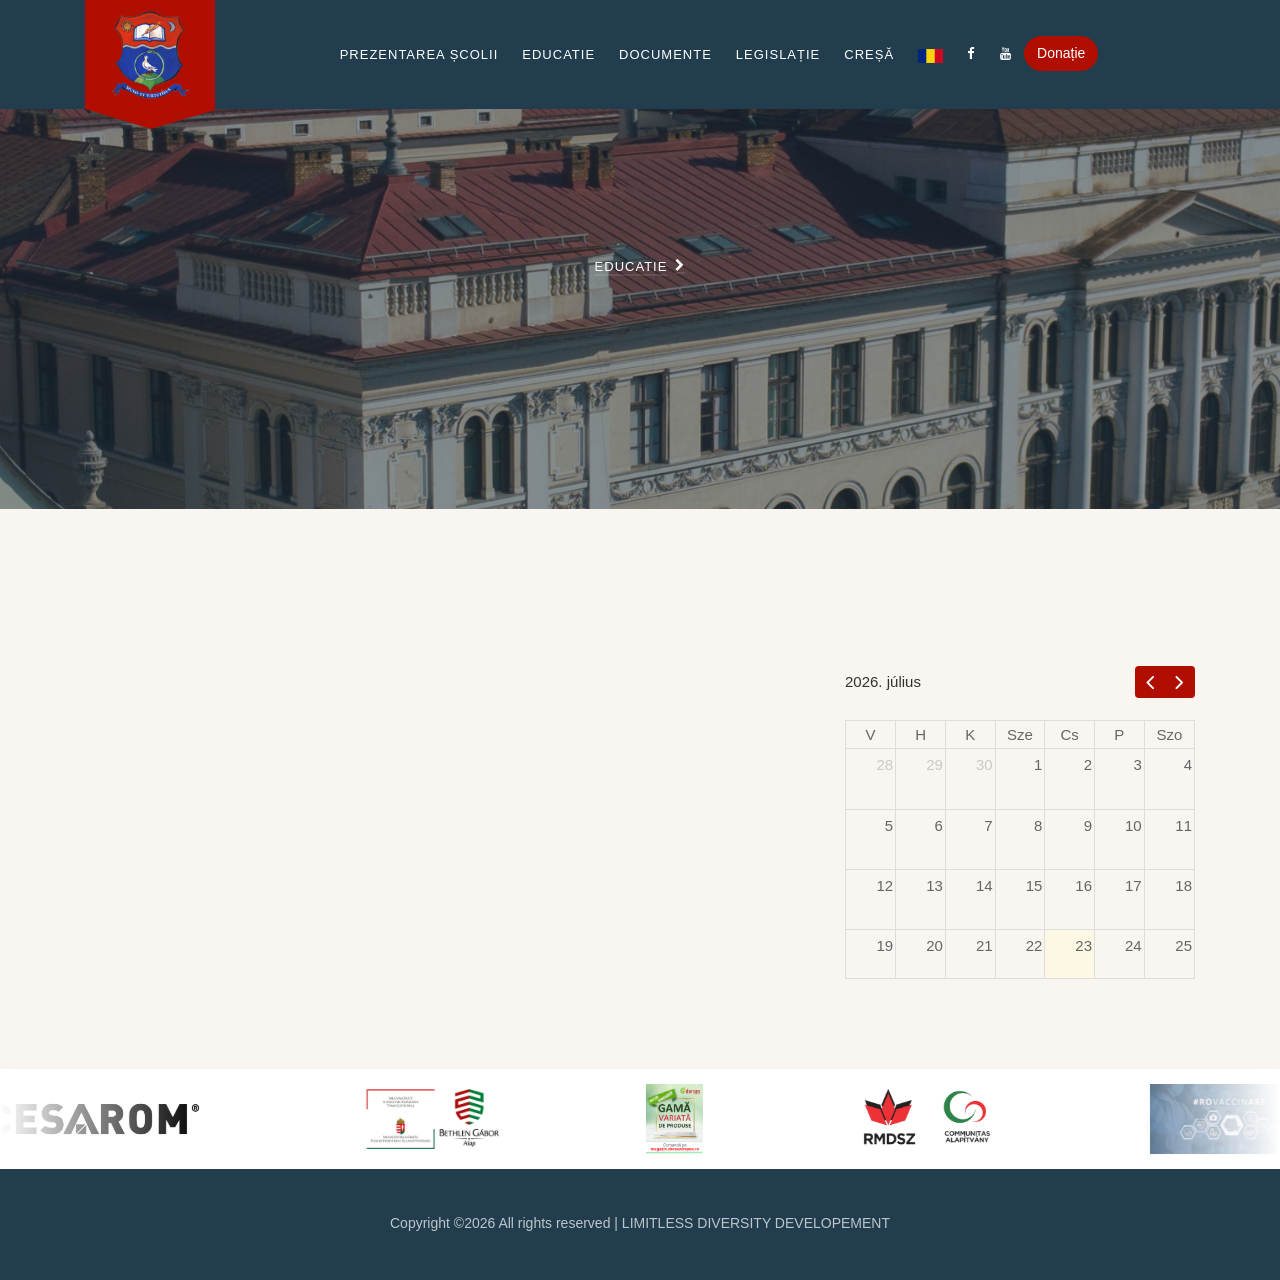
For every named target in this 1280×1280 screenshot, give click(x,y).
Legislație (778, 54)
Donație (1061, 53)
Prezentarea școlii (419, 54)
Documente (665, 54)
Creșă (869, 54)
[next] (1179, 681)
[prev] (1150, 681)
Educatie (558, 54)
